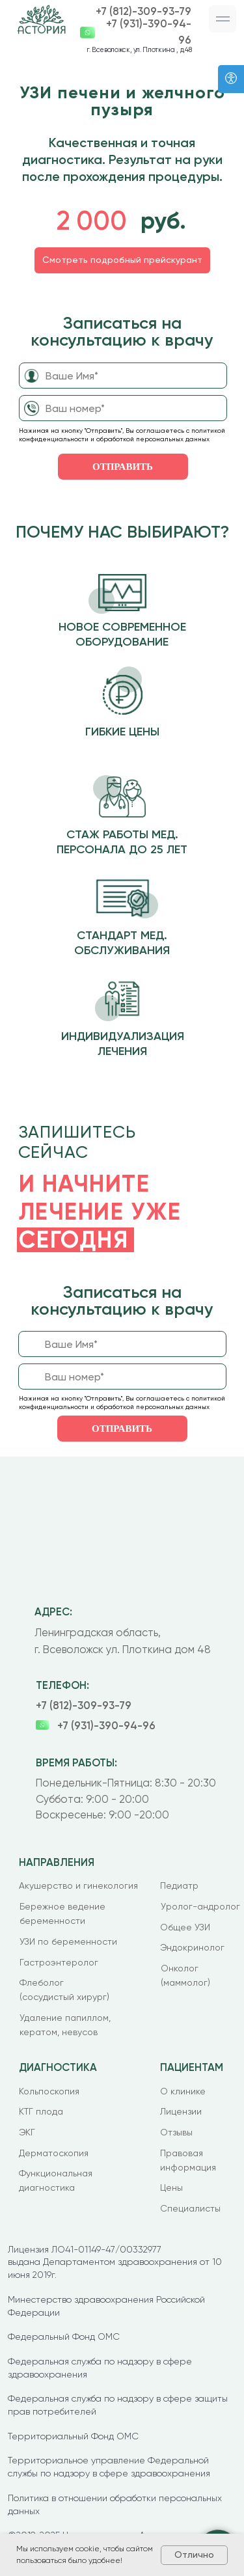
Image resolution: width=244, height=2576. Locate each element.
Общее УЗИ (185, 1927)
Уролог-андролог (200, 1906)
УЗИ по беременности (68, 1941)
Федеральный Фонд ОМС (64, 2336)
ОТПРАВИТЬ (122, 466)
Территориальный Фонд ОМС (73, 2436)
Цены (171, 2187)
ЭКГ (27, 2132)
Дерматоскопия (53, 2153)
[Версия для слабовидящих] (231, 79)
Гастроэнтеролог (59, 1962)
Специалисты (190, 2208)
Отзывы (176, 2132)
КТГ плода (41, 2111)
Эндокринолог (192, 1947)
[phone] (123, 408)
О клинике (183, 2091)
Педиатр (179, 1885)
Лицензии (181, 2111)
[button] (223, 19)
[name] (123, 376)
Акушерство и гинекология (78, 1885)
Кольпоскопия (49, 2091)
